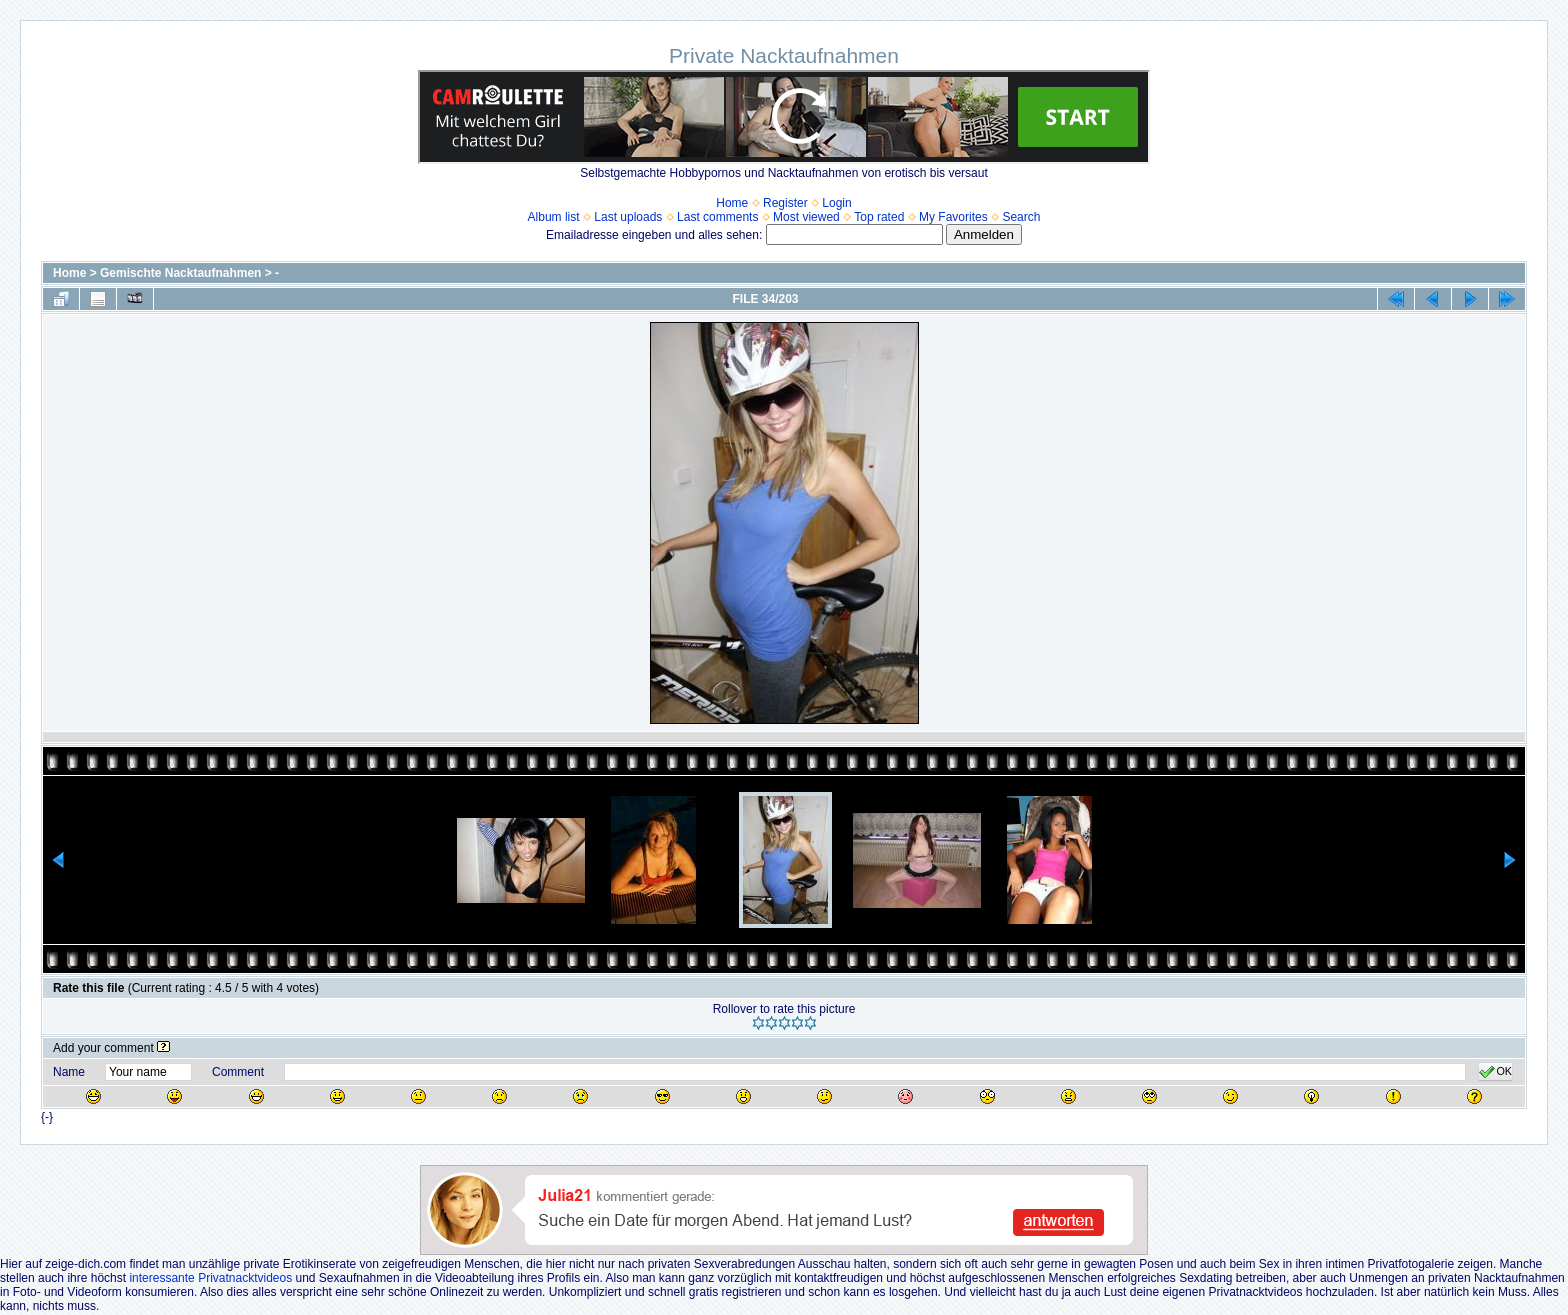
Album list (554, 217)
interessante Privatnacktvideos (210, 1278)
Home (732, 203)
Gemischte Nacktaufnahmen (180, 273)
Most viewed (806, 217)
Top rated (879, 217)
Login (836, 203)
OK (1495, 1072)
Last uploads (628, 217)
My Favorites (953, 217)
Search (1021, 217)
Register (785, 203)
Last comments (717, 217)
